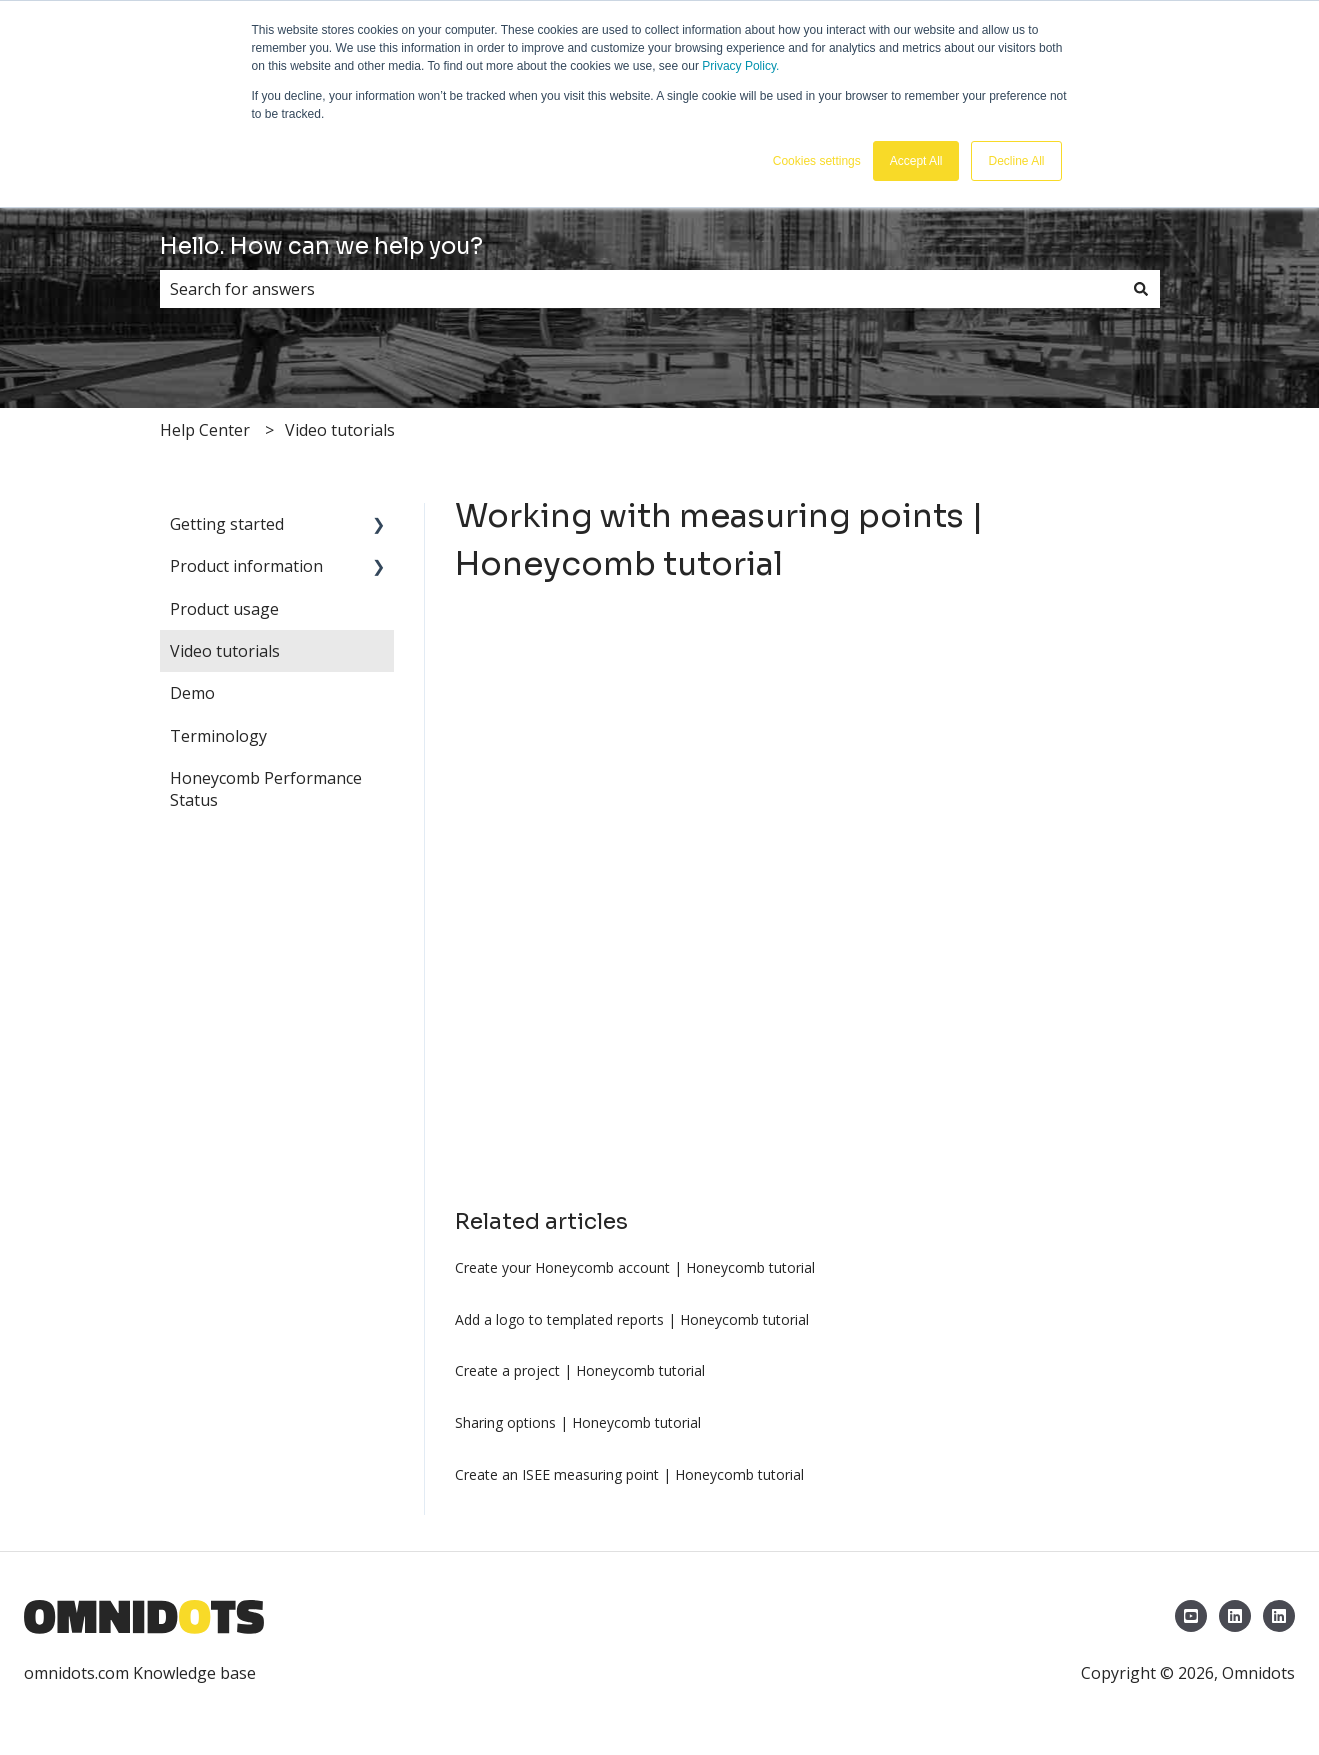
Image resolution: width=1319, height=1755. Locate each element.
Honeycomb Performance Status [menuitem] (266, 789)
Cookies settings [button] (817, 161)
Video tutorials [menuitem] (225, 651)
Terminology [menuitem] (218, 736)
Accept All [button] (916, 161)
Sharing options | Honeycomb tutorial (578, 1422)
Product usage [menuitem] (224, 609)
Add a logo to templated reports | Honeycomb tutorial (632, 1319)
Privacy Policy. (740, 66)
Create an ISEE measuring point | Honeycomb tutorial (629, 1474)
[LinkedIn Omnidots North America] (1279, 1616)
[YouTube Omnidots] (1191, 1616)
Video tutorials (340, 430)
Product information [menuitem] (246, 566)
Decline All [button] (1016, 161)
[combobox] (641, 289)
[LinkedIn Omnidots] (1235, 1616)
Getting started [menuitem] (227, 524)
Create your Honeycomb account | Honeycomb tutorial (635, 1267)
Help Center (205, 430)
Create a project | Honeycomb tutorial (580, 1370)
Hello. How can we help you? (321, 246)
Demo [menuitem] (192, 693)
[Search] (1141, 289)
